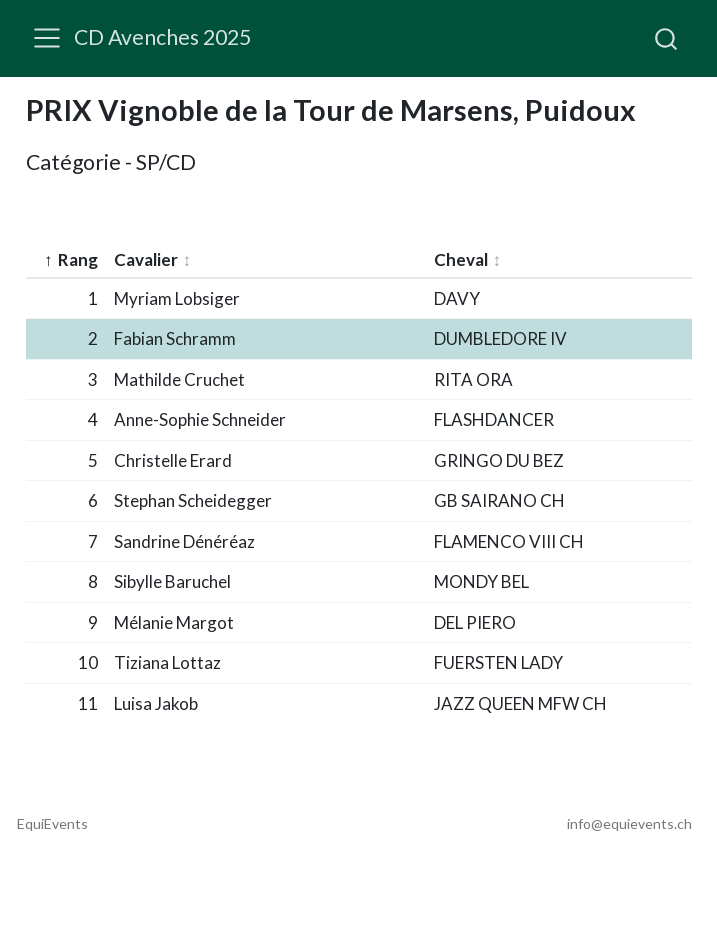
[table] (359, 465)
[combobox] (667, 38)
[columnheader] (66, 260)
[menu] (47, 38)
